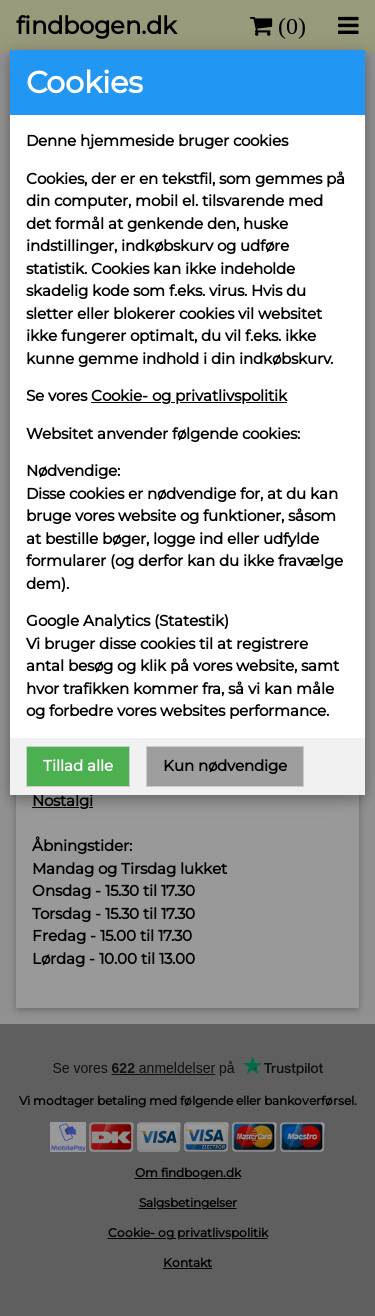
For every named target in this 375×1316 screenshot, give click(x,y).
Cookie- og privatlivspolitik (189, 395)
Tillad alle (78, 765)
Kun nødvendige (225, 765)
